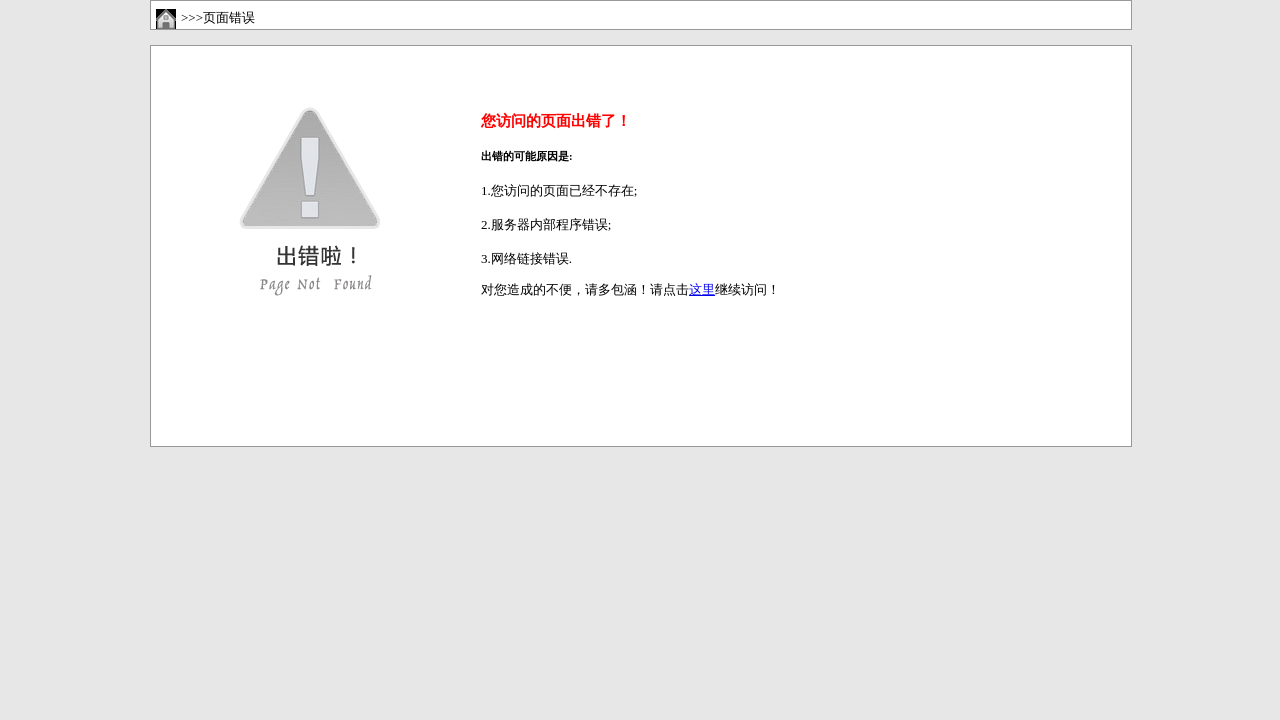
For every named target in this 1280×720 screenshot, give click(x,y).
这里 (702, 289)
